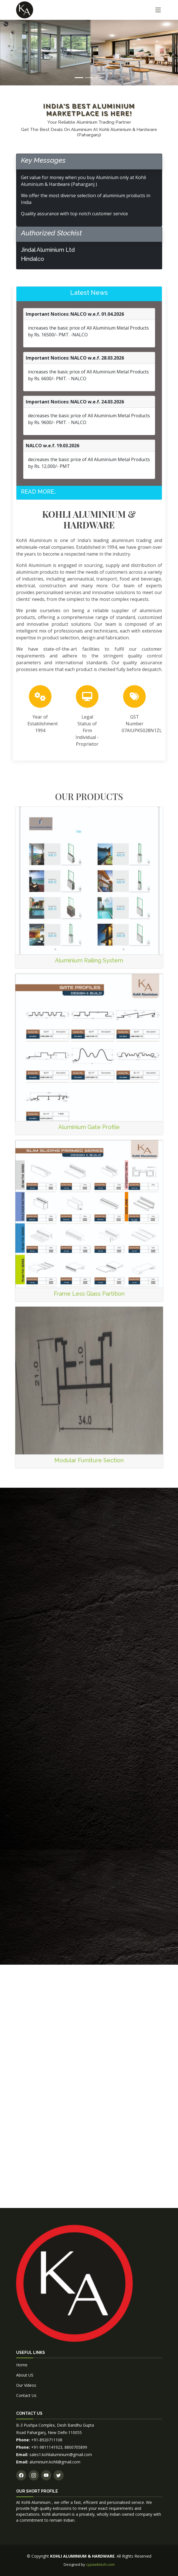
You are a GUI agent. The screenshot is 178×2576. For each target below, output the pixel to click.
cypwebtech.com (100, 2564)
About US (24, 2375)
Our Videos (26, 2385)
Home (21, 2365)
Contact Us (26, 2395)
